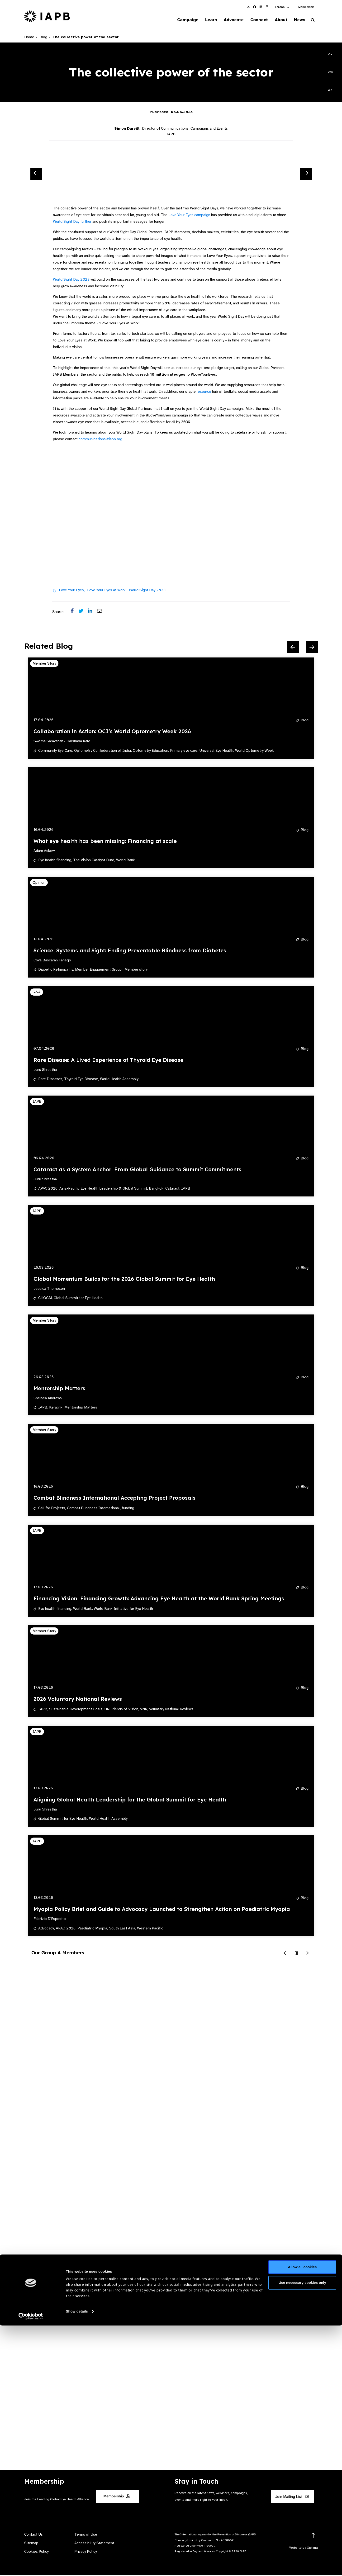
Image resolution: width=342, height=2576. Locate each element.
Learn (204, 20)
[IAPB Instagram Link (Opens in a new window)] (267, 7)
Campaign (179, 20)
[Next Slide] (306, 174)
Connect (255, 20)
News (298, 20)
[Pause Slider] (296, 1953)
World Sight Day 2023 (147, 590)
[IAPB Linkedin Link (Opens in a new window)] (261, 7)
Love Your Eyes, (72, 590)
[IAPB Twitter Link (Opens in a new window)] (248, 7)
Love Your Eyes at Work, (107, 590)
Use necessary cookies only (302, 2533)
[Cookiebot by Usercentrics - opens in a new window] (31, 2566)
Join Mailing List (292, 2497)
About (278, 20)
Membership (306, 7)
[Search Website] (312, 20)
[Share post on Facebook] (75, 612)
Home (29, 37)
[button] (282, 7)
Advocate (228, 20)
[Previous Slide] (36, 174)
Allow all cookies (302, 2517)
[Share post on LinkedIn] (92, 612)
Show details (77, 2562)
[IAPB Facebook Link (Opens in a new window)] (254, 7)
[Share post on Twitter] (83, 612)
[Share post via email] (102, 612)
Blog (43, 37)
